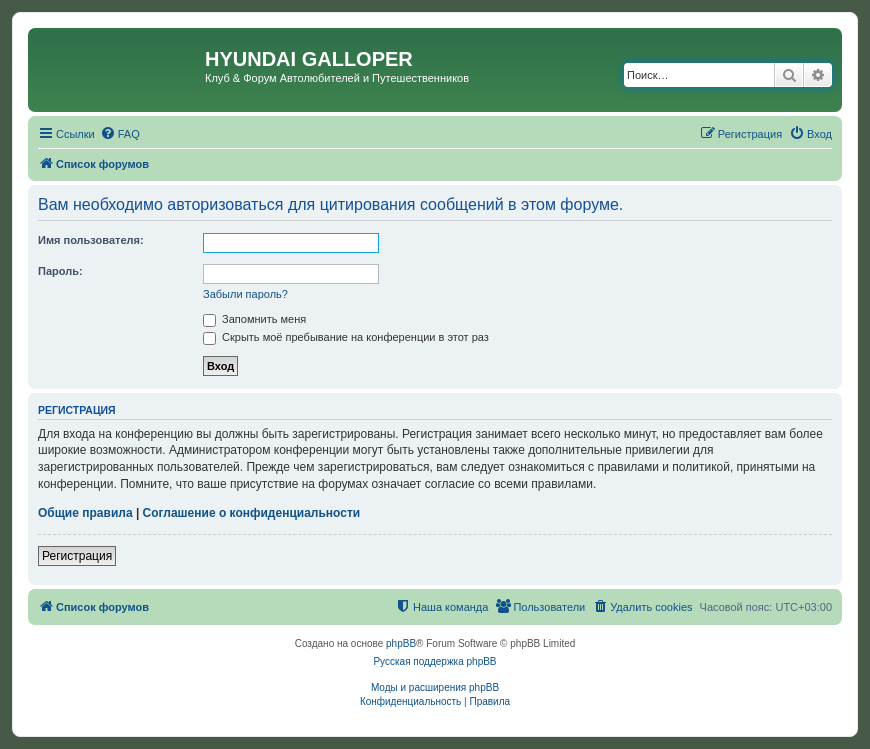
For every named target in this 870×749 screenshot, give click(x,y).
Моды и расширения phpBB (435, 687)
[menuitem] (120, 134)
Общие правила (85, 513)
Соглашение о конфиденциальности (252, 513)
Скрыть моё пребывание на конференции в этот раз (346, 337)
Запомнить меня (254, 319)
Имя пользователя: (91, 240)
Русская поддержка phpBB (434, 661)
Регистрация (77, 556)
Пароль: (60, 271)
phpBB (401, 643)
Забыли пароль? (245, 294)
